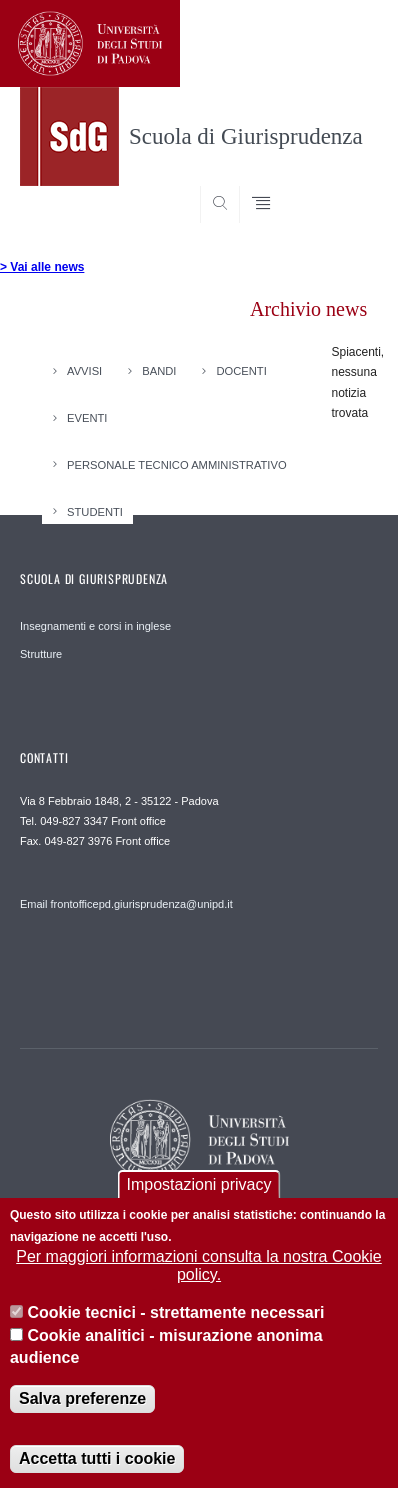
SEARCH (343, 185)
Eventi (87, 418)
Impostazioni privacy (199, 1187)
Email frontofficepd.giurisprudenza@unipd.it (126, 904)
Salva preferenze (82, 1402)
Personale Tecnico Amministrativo (177, 464)
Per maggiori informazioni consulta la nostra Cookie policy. (199, 1268)
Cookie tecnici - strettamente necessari (175, 1316)
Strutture (41, 654)
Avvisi (84, 371)
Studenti (95, 511)
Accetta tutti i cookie (97, 1462)
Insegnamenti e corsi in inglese (95, 626)
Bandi (159, 371)
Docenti (241, 371)
